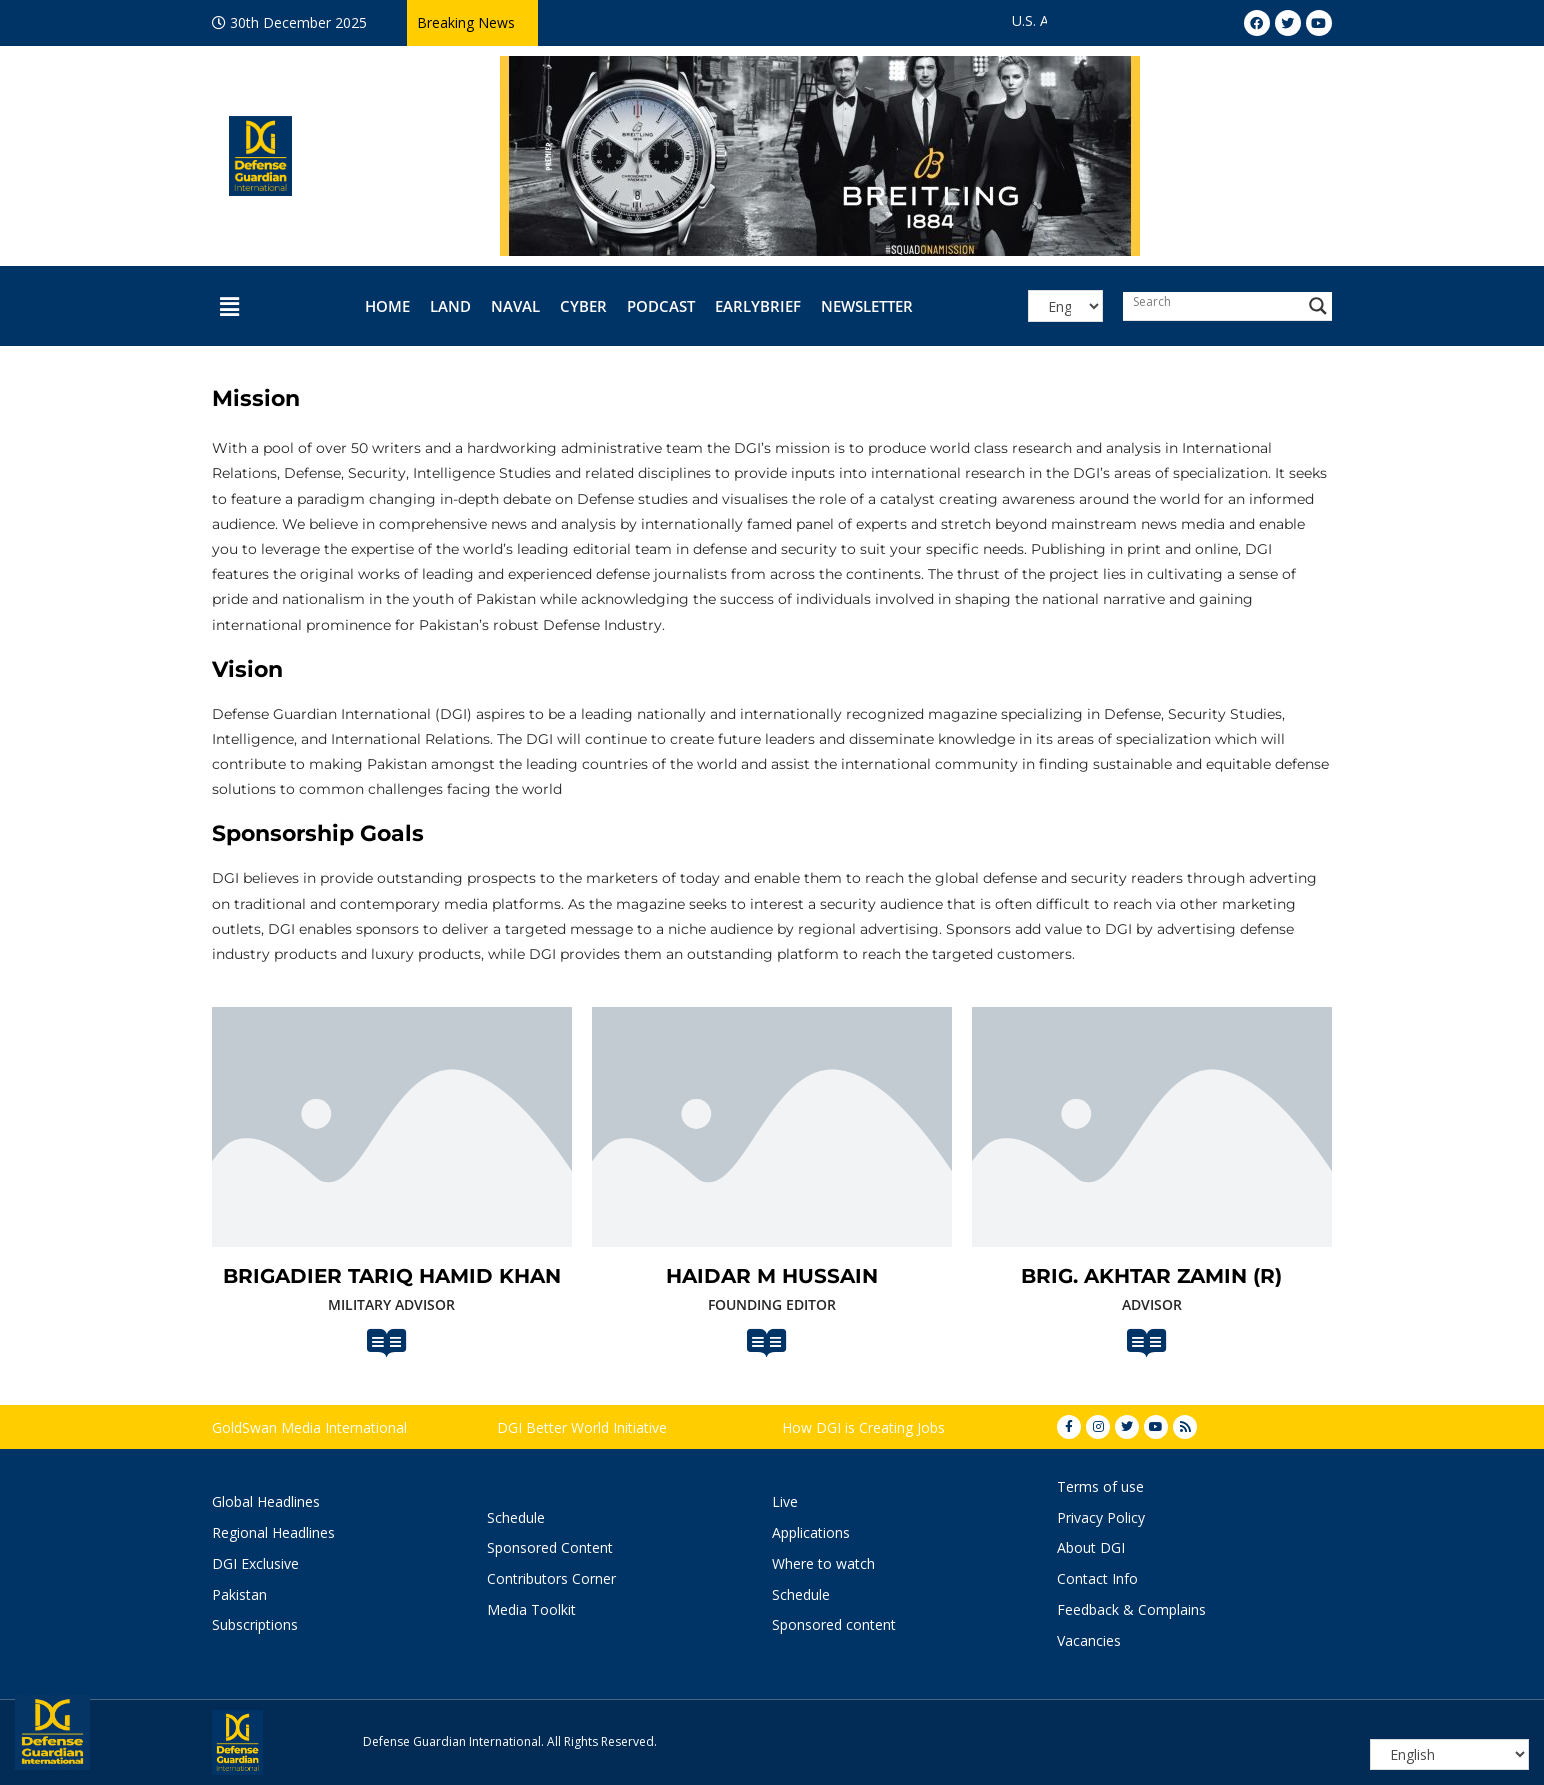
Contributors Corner (551, 1578)
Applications (811, 1532)
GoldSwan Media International (309, 1427)
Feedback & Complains (1131, 1609)
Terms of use (1100, 1486)
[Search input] (1213, 301)
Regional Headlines (273, 1532)
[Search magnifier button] (1318, 306)
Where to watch (823, 1563)
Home (387, 306)
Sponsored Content (550, 1547)
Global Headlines (266, 1501)
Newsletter (867, 306)
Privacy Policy (1101, 1517)
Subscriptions (255, 1624)
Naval (515, 306)
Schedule (516, 1517)
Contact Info (1097, 1578)
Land (450, 306)
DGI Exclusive (255, 1563)
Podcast (661, 306)
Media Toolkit (531, 1609)
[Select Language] (1065, 306)
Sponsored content (834, 1624)
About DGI (1091, 1547)
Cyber (583, 306)
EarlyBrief (758, 306)
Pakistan (239, 1594)
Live (785, 1501)
